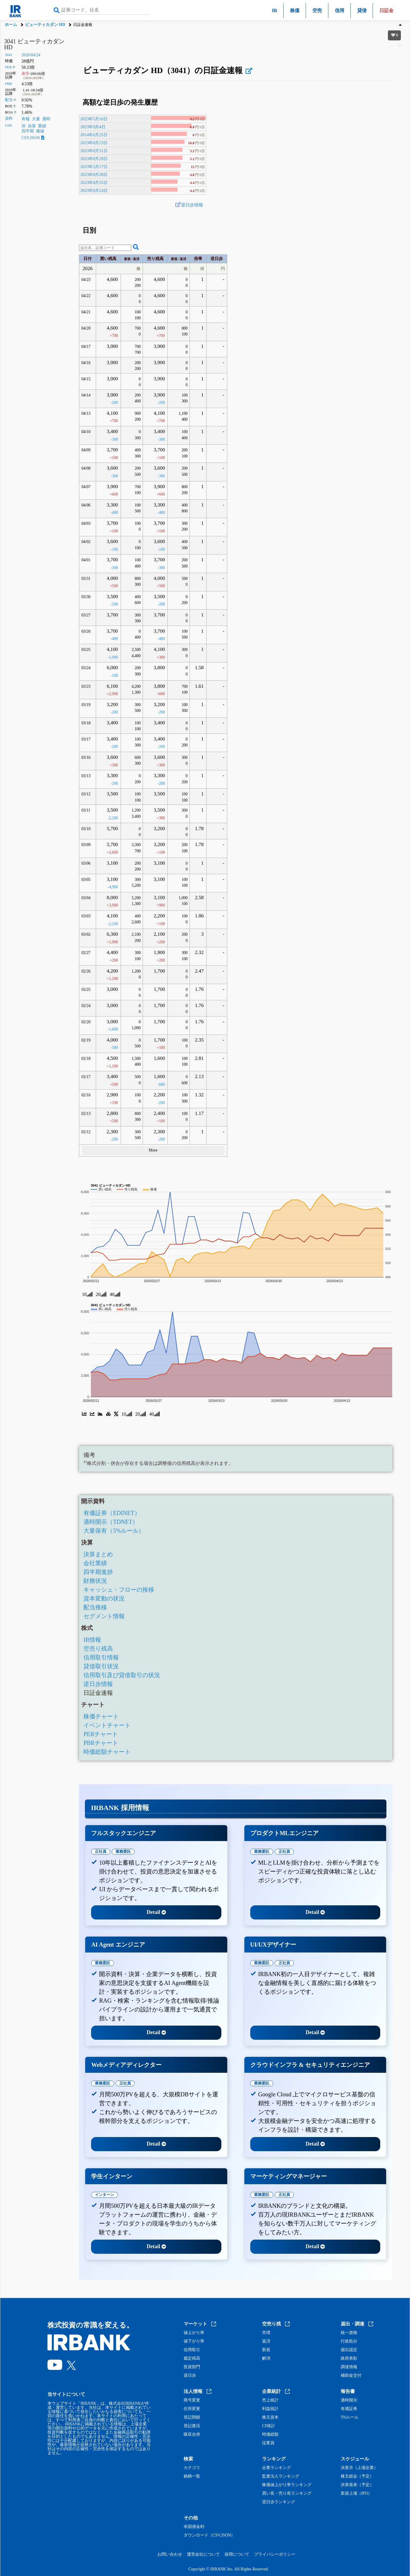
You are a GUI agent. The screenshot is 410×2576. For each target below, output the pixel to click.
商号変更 (192, 2400)
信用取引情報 (101, 1657)
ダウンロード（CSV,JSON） (209, 2535)
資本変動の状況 (104, 1598)
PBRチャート (100, 1743)
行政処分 (349, 2341)
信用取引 (192, 2350)
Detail (156, 1912)
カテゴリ (192, 2468)
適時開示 (349, 2400)
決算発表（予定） (357, 2485)
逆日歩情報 (192, 205)
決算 (32, 126)
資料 (9, 118)
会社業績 (95, 1563)
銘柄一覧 (192, 2476)
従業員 (268, 2443)
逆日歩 (190, 2375)
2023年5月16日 (93, 118)
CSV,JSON (33, 138)
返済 (266, 2341)
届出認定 (349, 2350)
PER (8, 67)
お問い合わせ (169, 2554)
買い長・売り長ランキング (287, 2493)
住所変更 (192, 2409)
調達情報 (349, 2367)
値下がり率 (194, 2341)
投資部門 (192, 2367)
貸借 (362, 10)
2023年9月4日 (92, 126)
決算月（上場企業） (359, 2468)
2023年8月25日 (93, 182)
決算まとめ (98, 1554)
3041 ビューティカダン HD (34, 44)
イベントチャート (107, 1725)
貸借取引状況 (101, 1666)
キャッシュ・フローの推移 (118, 1589)
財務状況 (95, 1580)
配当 (9, 100)
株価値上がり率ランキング (287, 2485)
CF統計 (268, 2426)
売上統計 (270, 2400)
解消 (266, 2358)
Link (8, 125)
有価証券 (349, 2409)
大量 (36, 119)
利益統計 (270, 2409)
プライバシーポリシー (274, 2554)
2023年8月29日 (93, 158)
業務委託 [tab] (123, 1851)
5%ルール (350, 2417)
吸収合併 (192, 2434)
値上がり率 (194, 2333)
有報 (26, 119)
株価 (294, 10)
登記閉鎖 (192, 2417)
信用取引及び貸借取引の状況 (121, 1675)
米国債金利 (194, 2527)
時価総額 (270, 2434)
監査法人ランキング (280, 2476)
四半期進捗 (98, 1572)
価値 (40, 131)
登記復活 (192, 2426)
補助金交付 (351, 2375)
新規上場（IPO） (356, 2493)
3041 (8, 55)
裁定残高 (192, 2358)
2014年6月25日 (93, 134)
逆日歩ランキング (278, 2502)
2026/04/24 (31, 55)
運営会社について (203, 2554)
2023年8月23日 (93, 142)
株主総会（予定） (357, 2476)
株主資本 (270, 2417)
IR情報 (92, 1639)
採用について (237, 2554)
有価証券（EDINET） (111, 1513)
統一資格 (349, 2333)
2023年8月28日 (93, 174)
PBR (8, 84)
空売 (317, 10)
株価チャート (101, 1716)
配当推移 (95, 1607)
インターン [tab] (104, 2194)
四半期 (28, 131)
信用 (339, 10)
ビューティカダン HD (45, 24)
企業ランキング (276, 2468)
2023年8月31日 (93, 150)
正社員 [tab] (100, 1851)
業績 (42, 126)
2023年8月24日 (93, 190)
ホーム (11, 24)
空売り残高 (98, 1648)
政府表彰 (349, 2358)
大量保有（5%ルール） (113, 1530)
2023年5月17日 (93, 166)
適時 (46, 119)
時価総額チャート (107, 1751)
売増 (266, 2333)
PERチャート (100, 1734)
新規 (266, 2350)
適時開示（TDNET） (110, 1522)
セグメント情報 (104, 1616)
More (153, 1150)
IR (274, 10)
